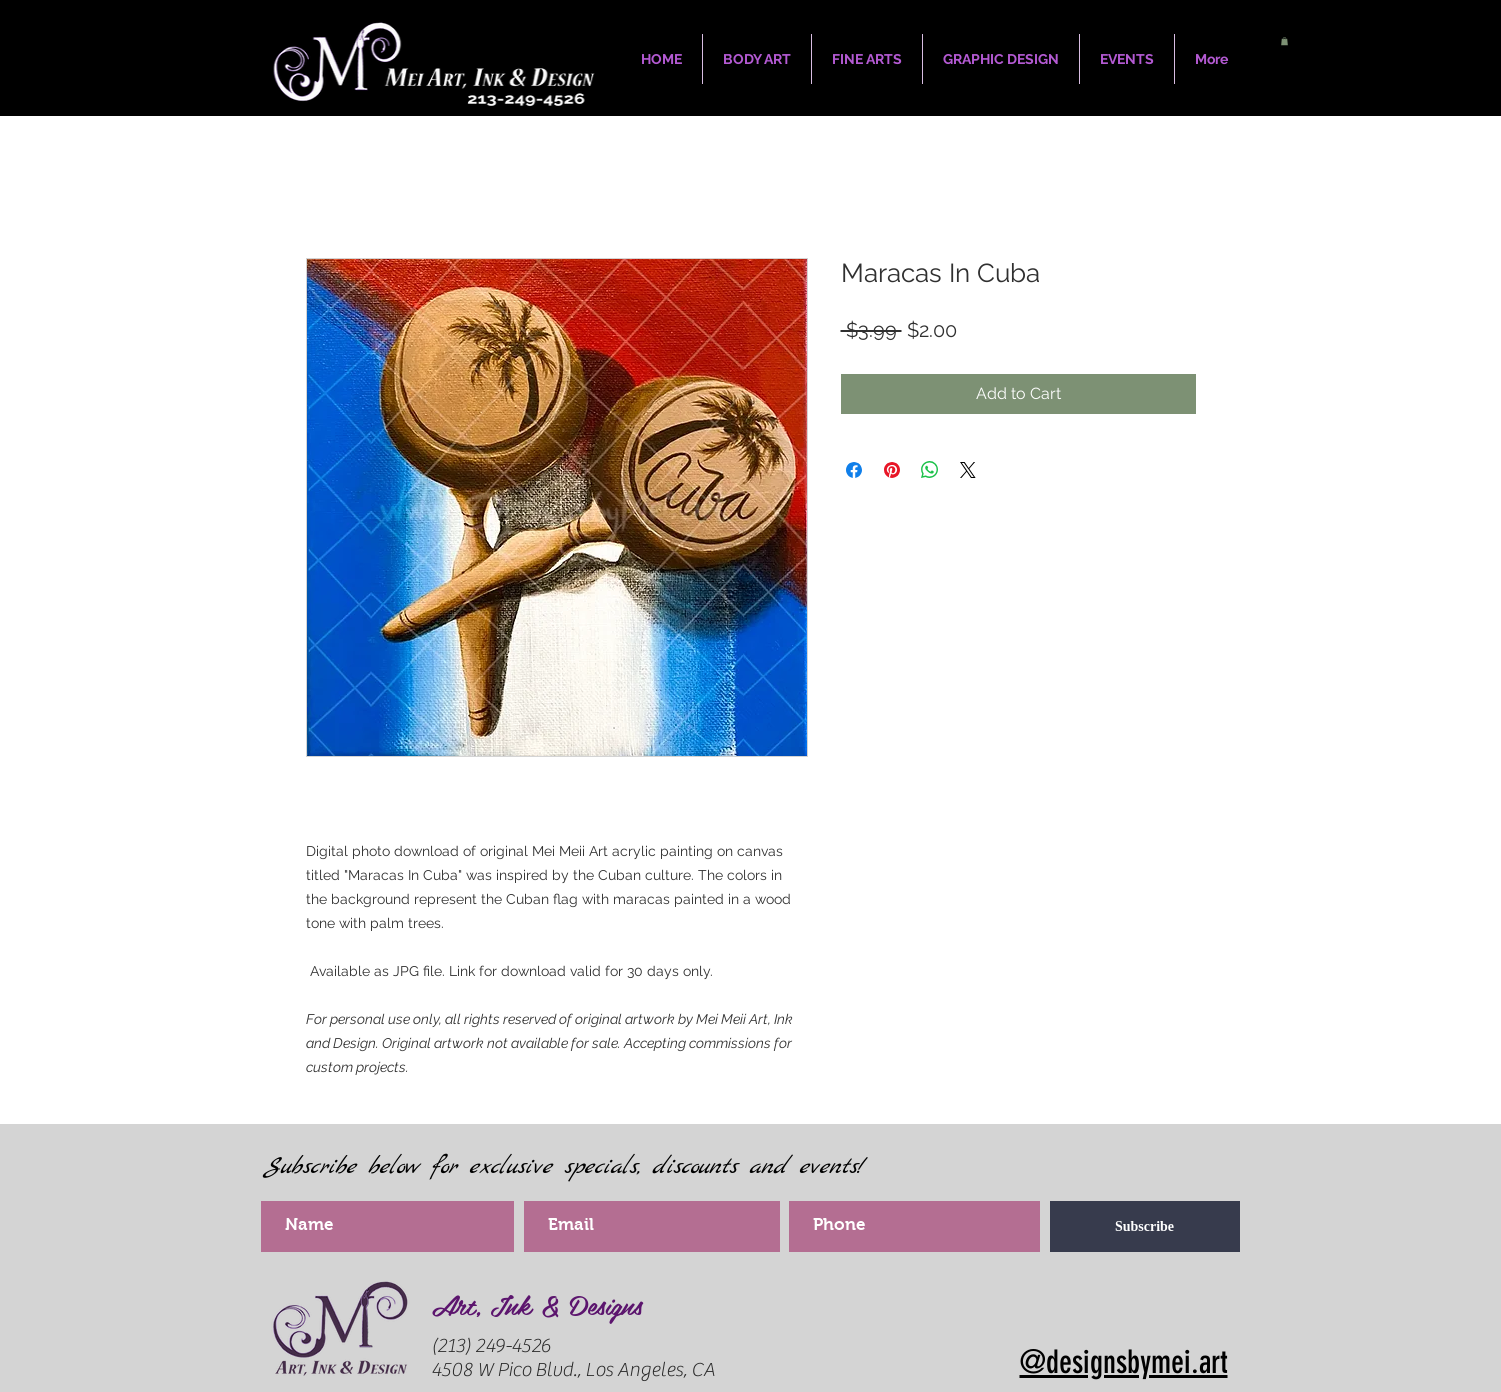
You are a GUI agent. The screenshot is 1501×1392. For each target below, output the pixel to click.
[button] (1284, 41)
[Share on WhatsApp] (930, 470)
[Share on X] (968, 470)
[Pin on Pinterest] (892, 470)
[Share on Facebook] (854, 470)
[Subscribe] (1145, 1226)
